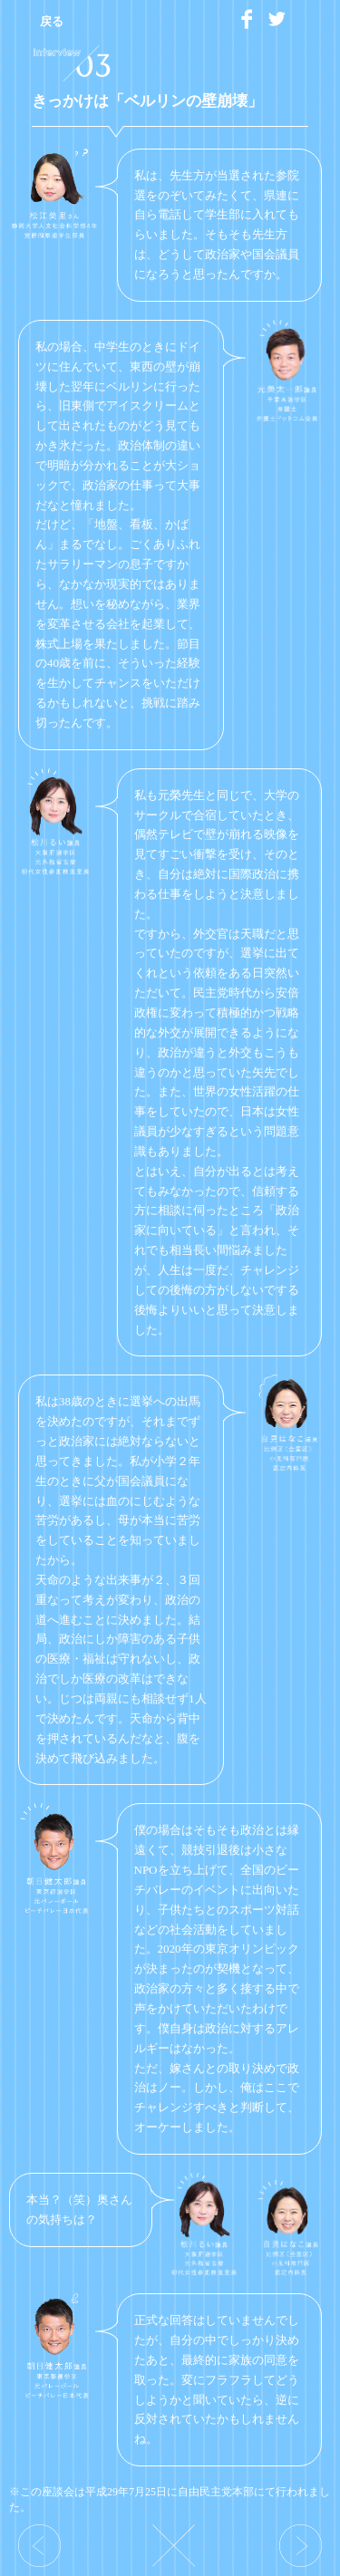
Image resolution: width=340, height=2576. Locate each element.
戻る (51, 21)
